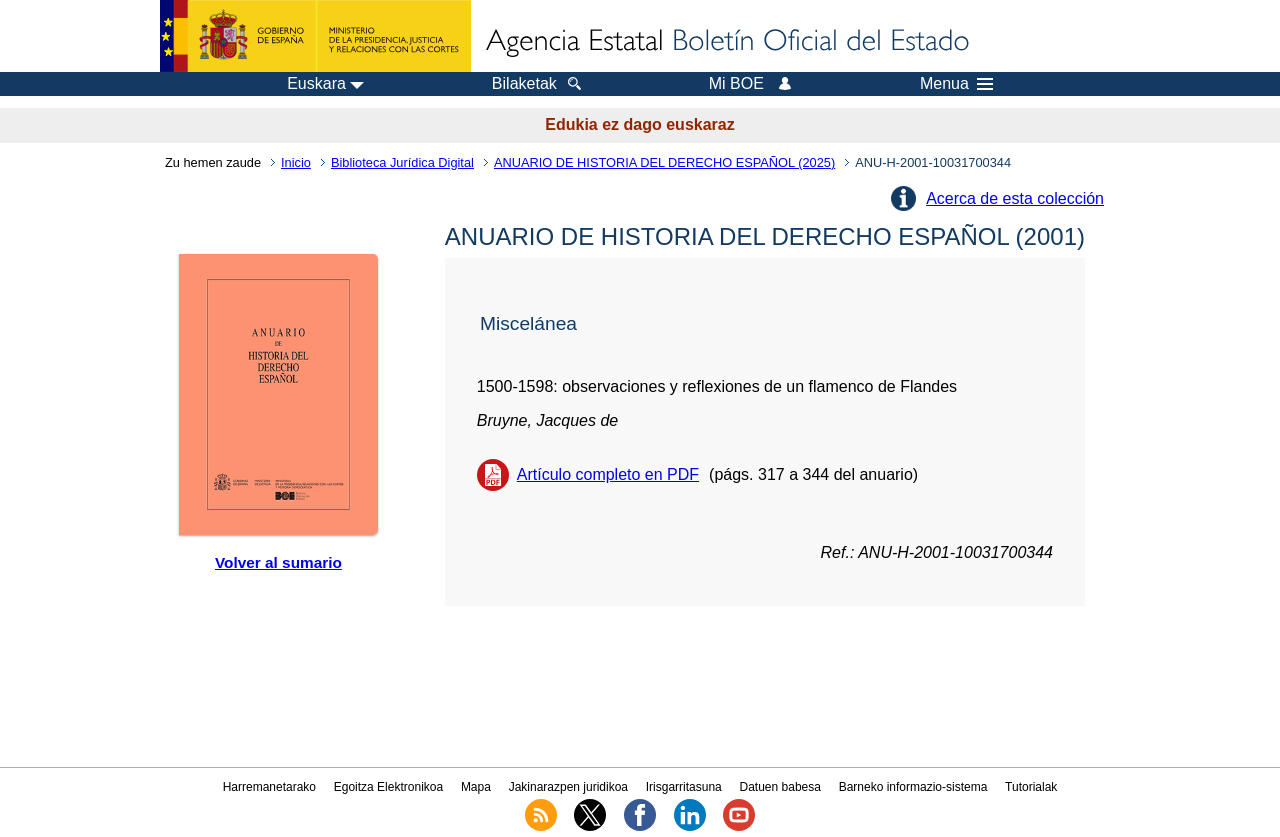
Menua (956, 84)
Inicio (296, 162)
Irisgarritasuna (684, 787)
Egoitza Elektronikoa (388, 787)
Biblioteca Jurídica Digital (402, 162)
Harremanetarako (269, 787)
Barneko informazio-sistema (913, 787)
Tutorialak (1031, 787)
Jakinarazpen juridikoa (568, 787)
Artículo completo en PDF (608, 474)
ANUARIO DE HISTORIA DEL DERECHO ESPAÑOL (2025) (664, 162)
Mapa (476, 787)
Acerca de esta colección (1015, 198)
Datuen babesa (780, 787)
